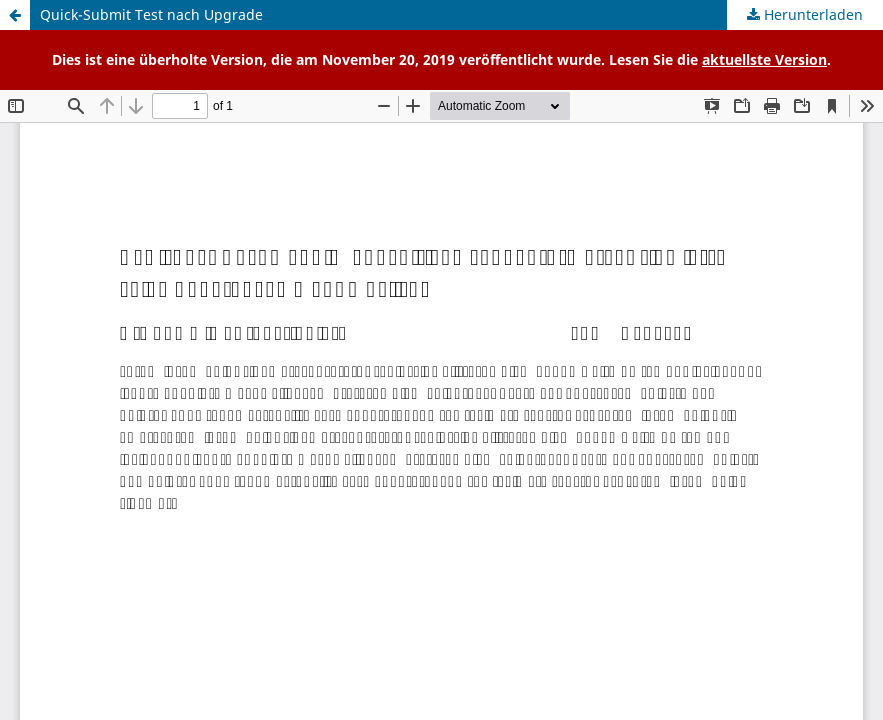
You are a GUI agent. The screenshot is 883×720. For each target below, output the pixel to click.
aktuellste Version (764, 59)
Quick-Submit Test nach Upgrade (151, 14)
